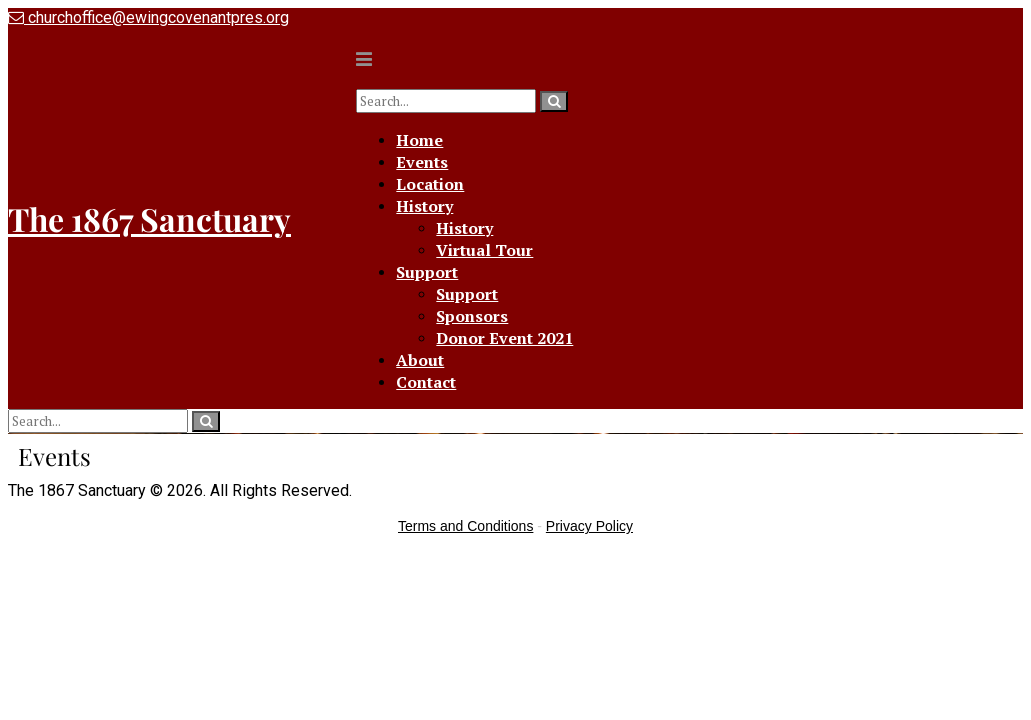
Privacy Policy (589, 526)
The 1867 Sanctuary (149, 218)
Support (427, 272)
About (420, 360)
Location (430, 184)
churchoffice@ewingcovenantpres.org (148, 17)
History (424, 206)
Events (422, 162)
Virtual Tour (484, 250)
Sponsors (472, 316)
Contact (426, 382)
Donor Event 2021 (504, 338)
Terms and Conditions (465, 526)
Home (419, 140)
